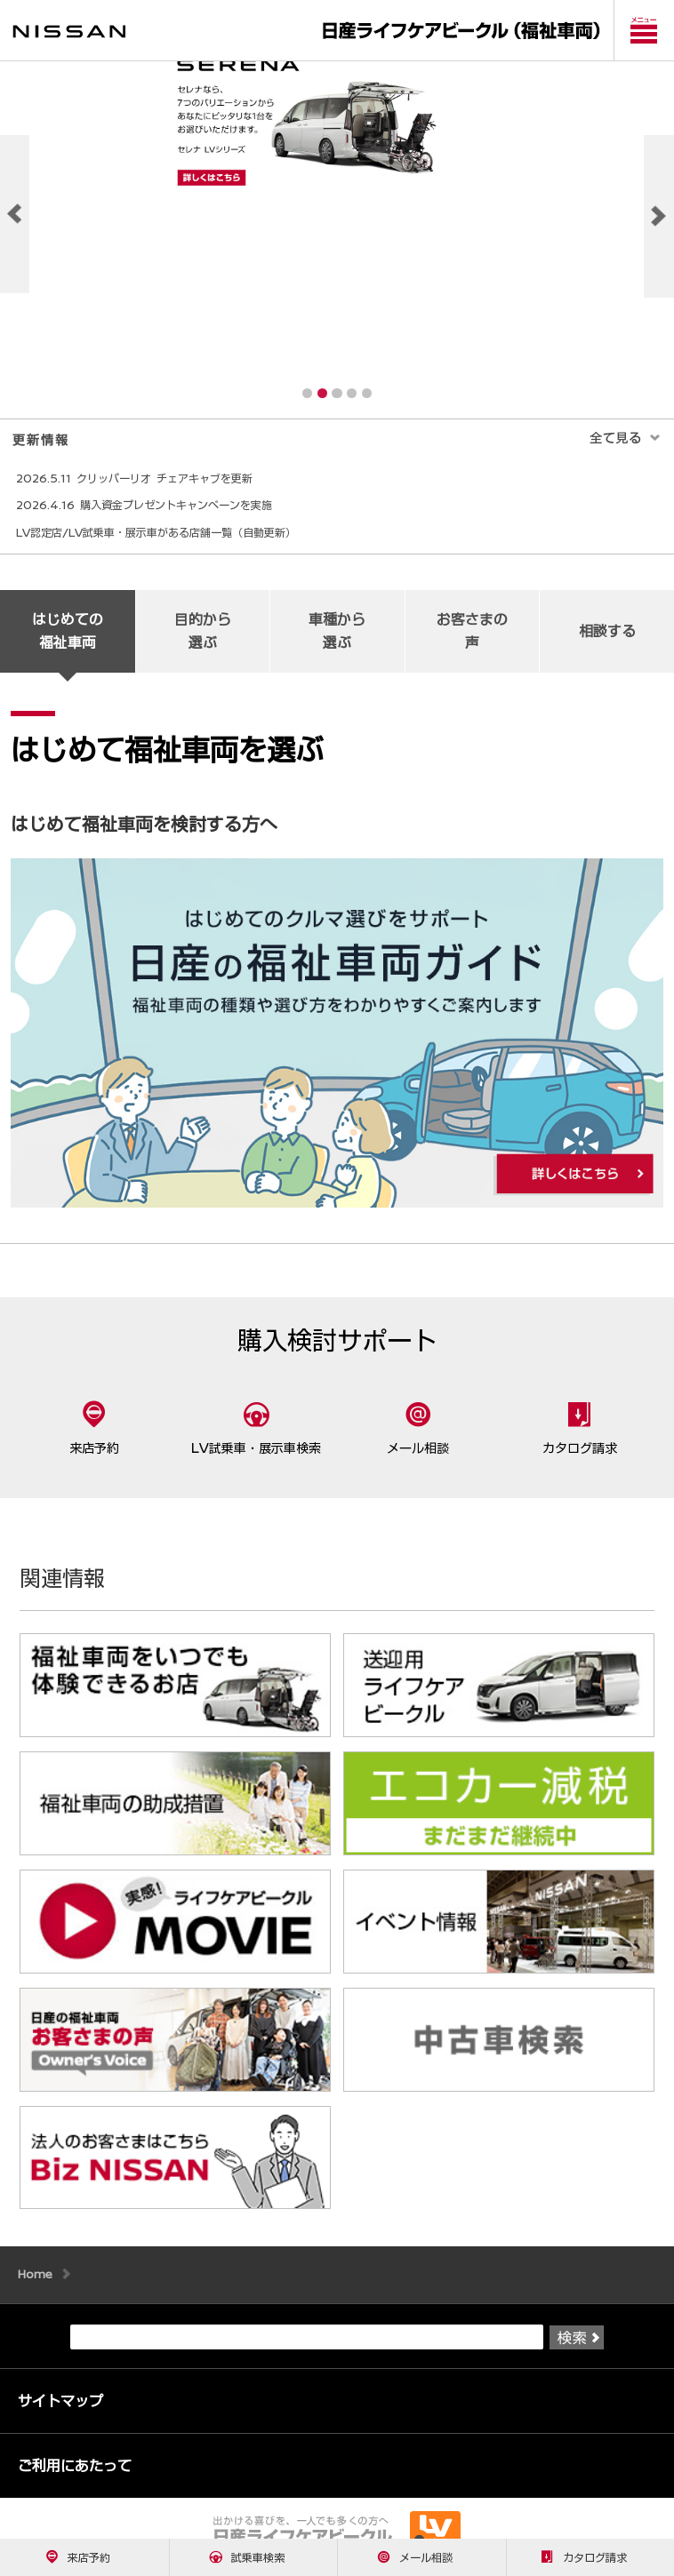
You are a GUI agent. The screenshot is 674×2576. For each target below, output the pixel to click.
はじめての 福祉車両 (67, 646)
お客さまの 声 (472, 646)
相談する (607, 646)
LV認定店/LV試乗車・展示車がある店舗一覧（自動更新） (156, 547)
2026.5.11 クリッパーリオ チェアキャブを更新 (134, 493)
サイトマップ (60, 2416)
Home (35, 2289)
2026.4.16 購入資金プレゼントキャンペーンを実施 (144, 519)
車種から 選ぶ (337, 646)
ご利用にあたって (75, 2481)
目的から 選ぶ (202, 646)
